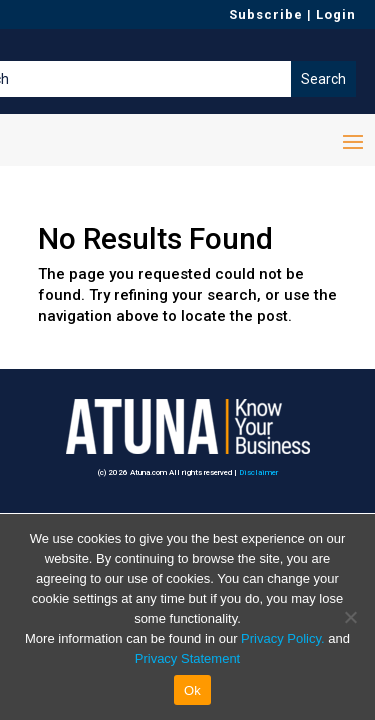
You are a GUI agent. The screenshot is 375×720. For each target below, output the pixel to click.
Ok (192, 690)
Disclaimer (258, 472)
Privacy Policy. (283, 638)
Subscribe (266, 14)
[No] (350, 617)
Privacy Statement (188, 658)
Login (336, 14)
